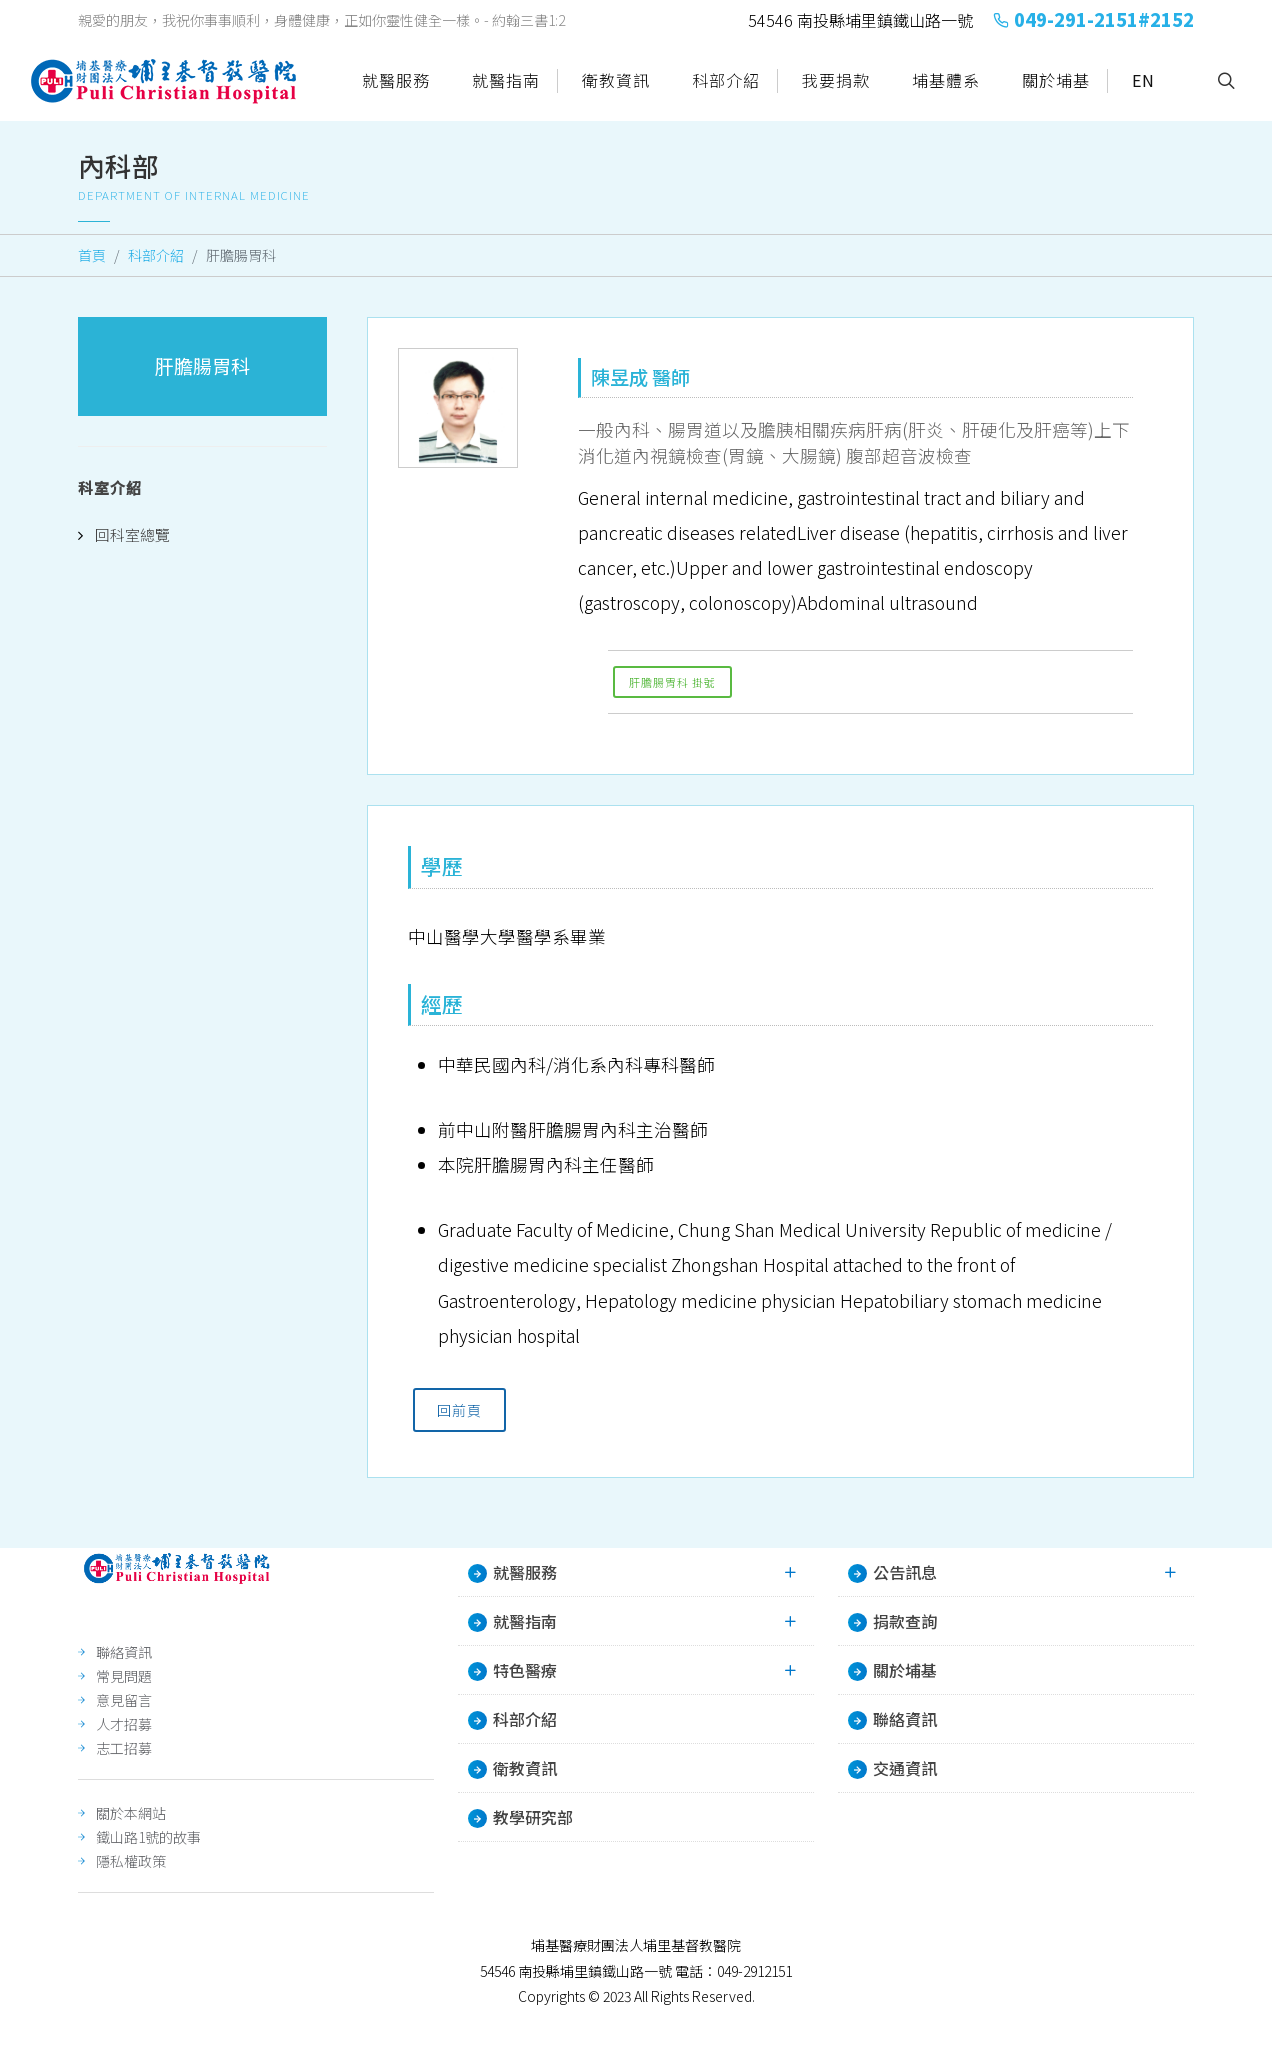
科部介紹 (156, 255)
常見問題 (124, 1676)
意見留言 (124, 1700)
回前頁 (459, 1410)
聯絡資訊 (124, 1652)
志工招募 (124, 1748)
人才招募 (124, 1724)
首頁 (92, 255)
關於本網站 (131, 1813)
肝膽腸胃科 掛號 (672, 682)
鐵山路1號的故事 (148, 1837)
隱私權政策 (131, 1861)
